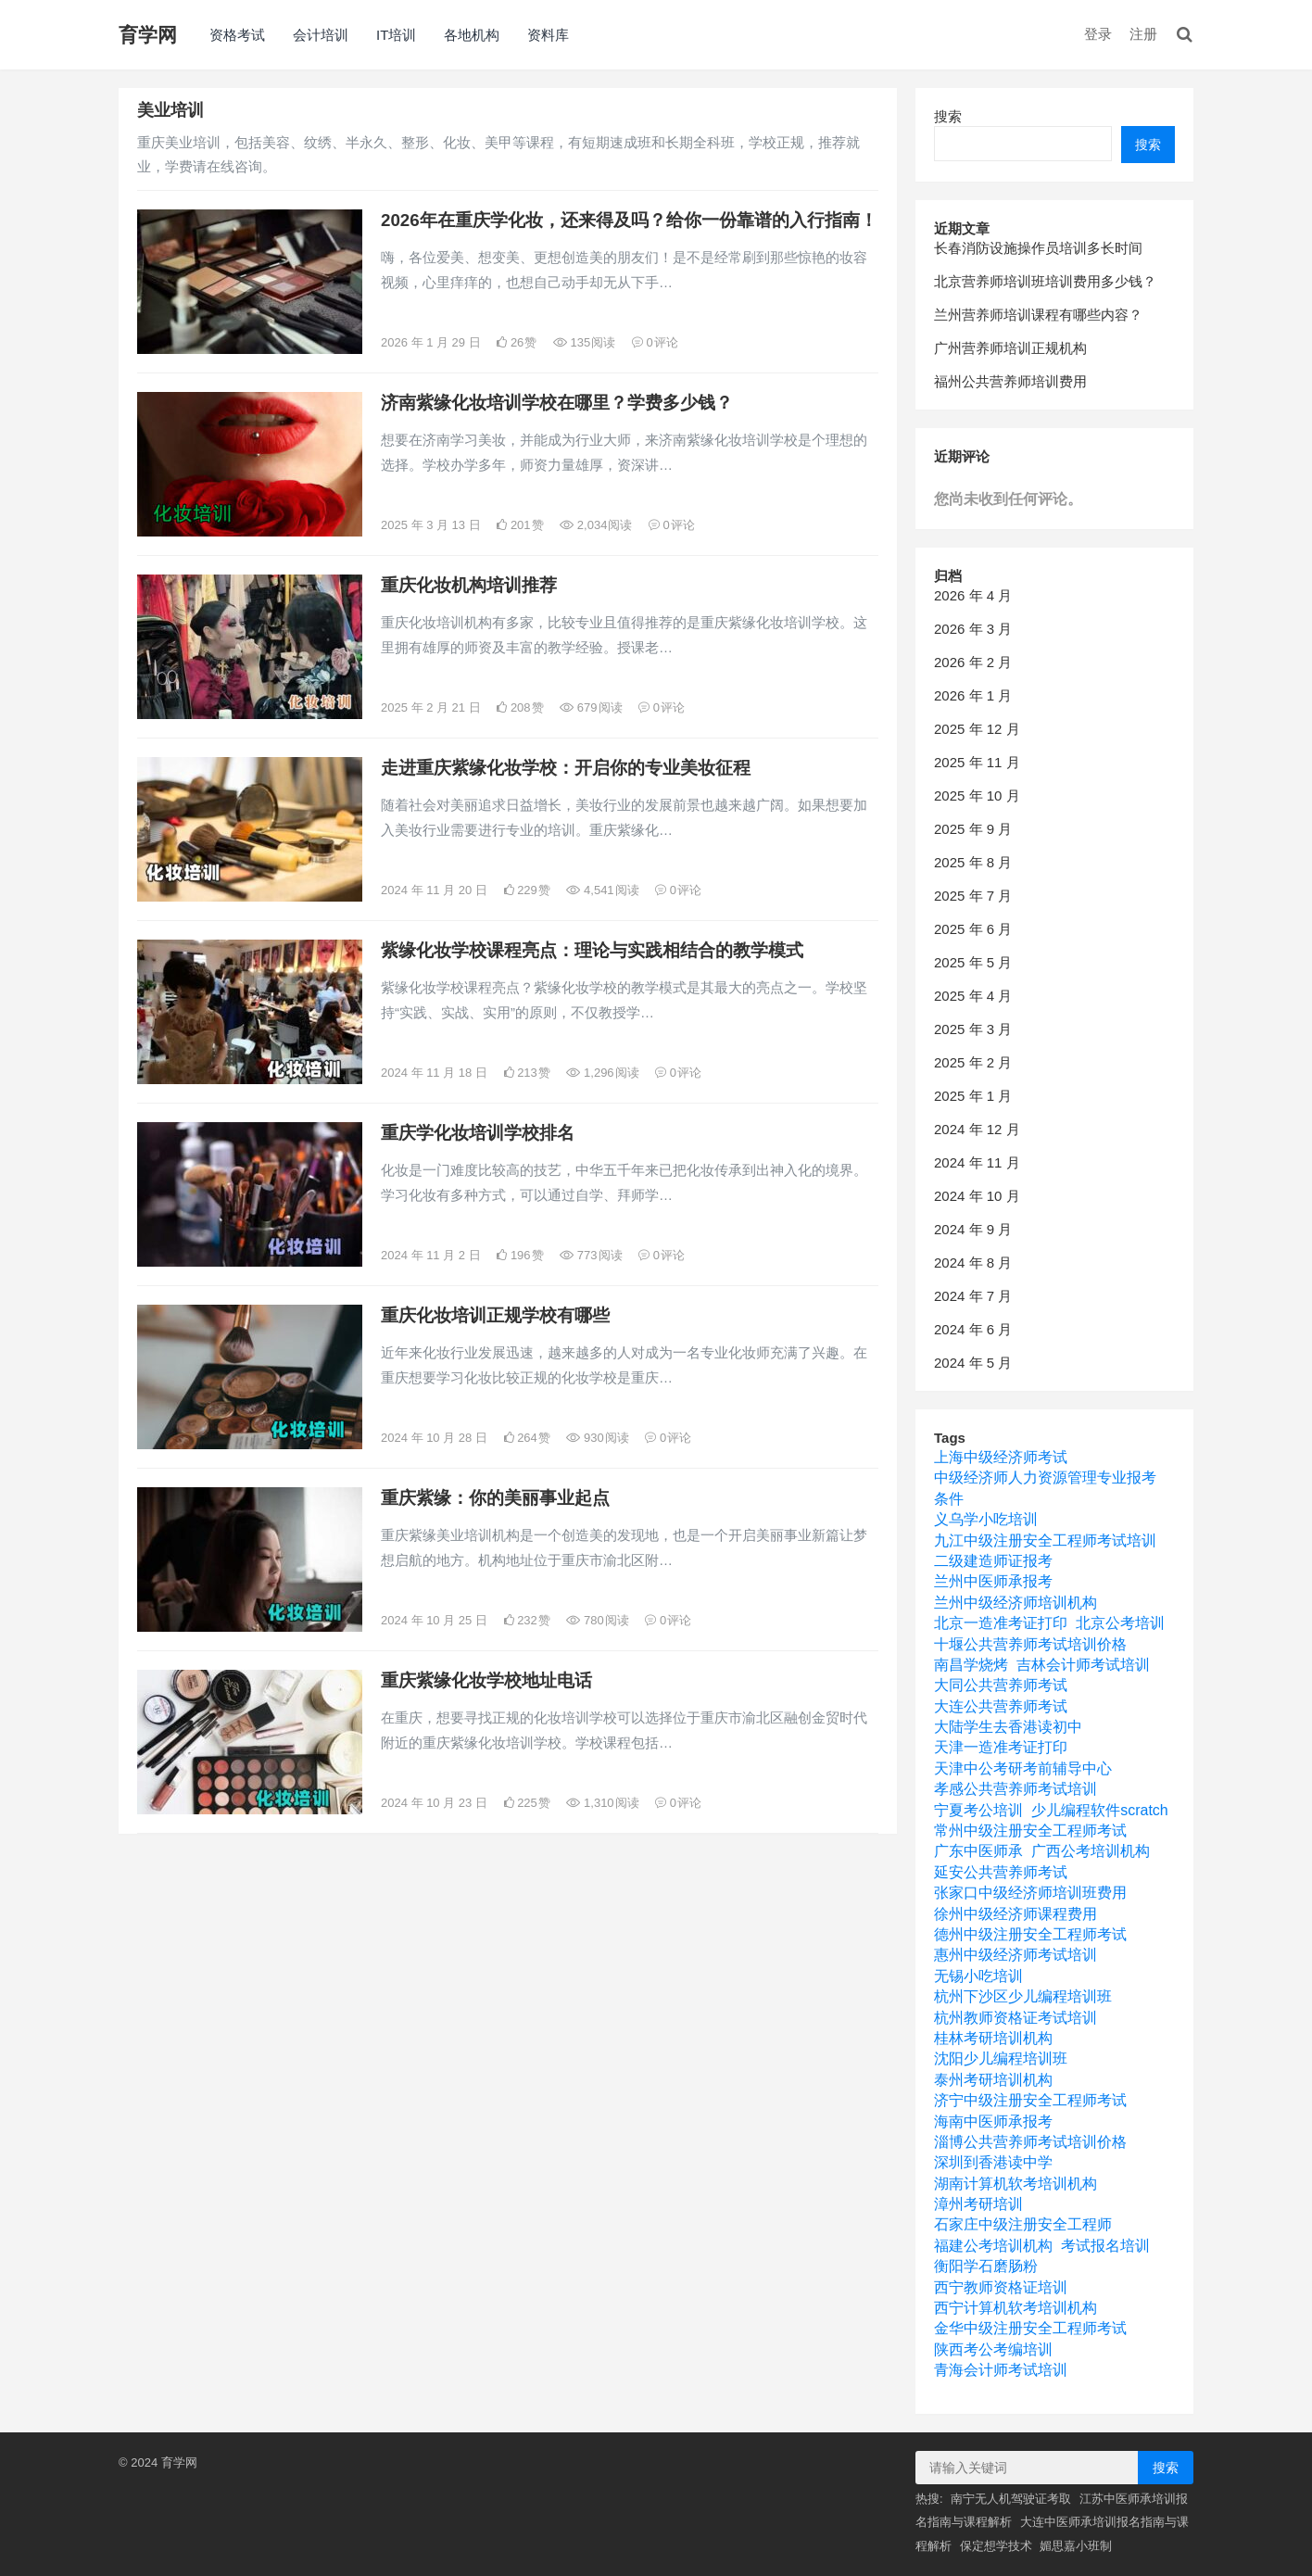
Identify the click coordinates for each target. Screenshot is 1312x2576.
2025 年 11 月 (977, 762)
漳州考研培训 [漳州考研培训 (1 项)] (978, 2204)
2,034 (596, 525)
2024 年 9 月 (973, 1229)
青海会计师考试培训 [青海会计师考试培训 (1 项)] (1000, 2370)
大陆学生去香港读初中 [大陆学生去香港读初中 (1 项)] (1008, 1727)
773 (591, 1255)
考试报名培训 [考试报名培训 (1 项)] (1105, 2246)
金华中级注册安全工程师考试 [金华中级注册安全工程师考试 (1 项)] (1030, 2328)
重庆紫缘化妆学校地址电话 (486, 1680)
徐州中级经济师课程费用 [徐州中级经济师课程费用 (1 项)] (1015, 1914)
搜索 (948, 116)
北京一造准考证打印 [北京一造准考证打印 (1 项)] (1000, 1623)
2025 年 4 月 (973, 996)
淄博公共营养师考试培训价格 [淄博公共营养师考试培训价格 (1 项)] (1030, 2142)
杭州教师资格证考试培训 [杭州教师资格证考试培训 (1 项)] (1015, 2018)
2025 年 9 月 (973, 829)
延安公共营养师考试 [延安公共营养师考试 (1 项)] (1000, 1872)
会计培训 (320, 35)
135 (584, 342)
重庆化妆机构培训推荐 (469, 585)
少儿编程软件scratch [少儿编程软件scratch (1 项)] (1099, 1810)
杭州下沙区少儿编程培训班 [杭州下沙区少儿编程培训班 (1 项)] (1023, 1996)
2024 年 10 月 (977, 1196)
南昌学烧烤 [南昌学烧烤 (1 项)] (971, 1665)
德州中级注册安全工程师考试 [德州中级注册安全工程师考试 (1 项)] (1030, 1934)
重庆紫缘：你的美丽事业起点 (495, 1498)
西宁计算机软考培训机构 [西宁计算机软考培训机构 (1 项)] (1015, 2308)
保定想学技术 (996, 2546)
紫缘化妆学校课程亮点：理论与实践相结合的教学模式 (592, 950)
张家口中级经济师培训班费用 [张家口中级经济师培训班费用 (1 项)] (1030, 1892)
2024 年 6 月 (973, 1329)
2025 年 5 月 (973, 962)
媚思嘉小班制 (1076, 2546)
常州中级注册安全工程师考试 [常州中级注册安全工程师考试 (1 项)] (1030, 1830)
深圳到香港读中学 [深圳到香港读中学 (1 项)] (993, 2162)
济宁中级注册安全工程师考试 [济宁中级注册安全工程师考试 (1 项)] (1030, 2100)
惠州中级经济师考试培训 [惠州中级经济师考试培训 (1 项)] (1015, 1955)
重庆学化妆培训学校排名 (477, 1133)
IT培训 (396, 35)
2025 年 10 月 (977, 795)
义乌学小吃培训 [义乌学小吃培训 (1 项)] (986, 1519)
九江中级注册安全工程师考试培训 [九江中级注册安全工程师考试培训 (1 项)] (1045, 1540)
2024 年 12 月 (977, 1129)
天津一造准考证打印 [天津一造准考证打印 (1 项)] (1000, 1747)
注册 (1143, 34)
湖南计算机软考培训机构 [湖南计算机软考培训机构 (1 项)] (1015, 2183)
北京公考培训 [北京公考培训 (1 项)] (1120, 1623)
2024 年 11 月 (977, 1162)
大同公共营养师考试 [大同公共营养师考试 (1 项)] (1000, 1685)
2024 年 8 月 (973, 1262)
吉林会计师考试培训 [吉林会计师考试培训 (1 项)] (1083, 1665)
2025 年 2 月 (973, 1062)
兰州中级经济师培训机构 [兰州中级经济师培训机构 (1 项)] (1015, 1602)
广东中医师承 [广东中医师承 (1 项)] (978, 1851)
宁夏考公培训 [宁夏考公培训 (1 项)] (978, 1810)
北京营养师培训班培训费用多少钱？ (1045, 281)
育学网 (148, 34)
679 (591, 707)
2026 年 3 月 (973, 629)
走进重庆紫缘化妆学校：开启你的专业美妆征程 (566, 767)
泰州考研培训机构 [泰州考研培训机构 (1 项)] (993, 2080)
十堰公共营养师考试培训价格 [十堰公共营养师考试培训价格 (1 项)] (1030, 1644)
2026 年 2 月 (973, 662)
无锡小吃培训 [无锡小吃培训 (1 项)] (978, 1976)
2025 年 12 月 (977, 729)
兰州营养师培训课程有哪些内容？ (1038, 314)
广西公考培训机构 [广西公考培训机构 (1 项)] (1090, 1851)
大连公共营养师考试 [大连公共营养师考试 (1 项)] (1000, 1706)
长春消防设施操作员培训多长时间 (1038, 248)
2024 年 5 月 (973, 1362)
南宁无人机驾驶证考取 (1011, 2499)
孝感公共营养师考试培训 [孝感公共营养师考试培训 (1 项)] (1015, 1789)
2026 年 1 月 (973, 695)
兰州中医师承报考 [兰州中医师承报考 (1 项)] (993, 1581)
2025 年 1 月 (973, 1096)
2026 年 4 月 (973, 595)
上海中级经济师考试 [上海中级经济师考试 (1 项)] (1000, 1457)
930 (597, 1438)
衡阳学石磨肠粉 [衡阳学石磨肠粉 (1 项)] (986, 2266)
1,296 (602, 1073)
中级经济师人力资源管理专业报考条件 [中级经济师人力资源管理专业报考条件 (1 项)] (1045, 1488)
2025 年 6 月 (973, 929)
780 (597, 1620)
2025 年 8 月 (973, 862)
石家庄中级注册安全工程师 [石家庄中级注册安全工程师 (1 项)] (1023, 2224)
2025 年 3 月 (973, 1029)
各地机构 (471, 35)
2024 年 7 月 (973, 1296)
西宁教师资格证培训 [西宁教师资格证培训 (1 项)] (1000, 2287)
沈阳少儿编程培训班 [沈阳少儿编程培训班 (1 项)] (1000, 2058)
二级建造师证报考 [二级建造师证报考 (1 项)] (993, 1561)
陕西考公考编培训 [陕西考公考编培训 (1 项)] (993, 2349)
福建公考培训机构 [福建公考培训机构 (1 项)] (993, 2246)
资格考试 (237, 35)
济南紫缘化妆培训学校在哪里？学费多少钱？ (557, 402)
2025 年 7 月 (973, 895)
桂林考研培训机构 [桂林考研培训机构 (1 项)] (993, 2038)
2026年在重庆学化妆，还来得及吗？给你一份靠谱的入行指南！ (629, 220)
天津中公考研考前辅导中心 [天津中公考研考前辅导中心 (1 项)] (1023, 1768)
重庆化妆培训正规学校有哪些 (495, 1315)
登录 (1098, 34)
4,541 (602, 890)
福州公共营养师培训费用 (1010, 381)
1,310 (602, 1803)
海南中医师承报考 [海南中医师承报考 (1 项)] (993, 2121)
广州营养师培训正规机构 (1010, 348)
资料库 (548, 35)
